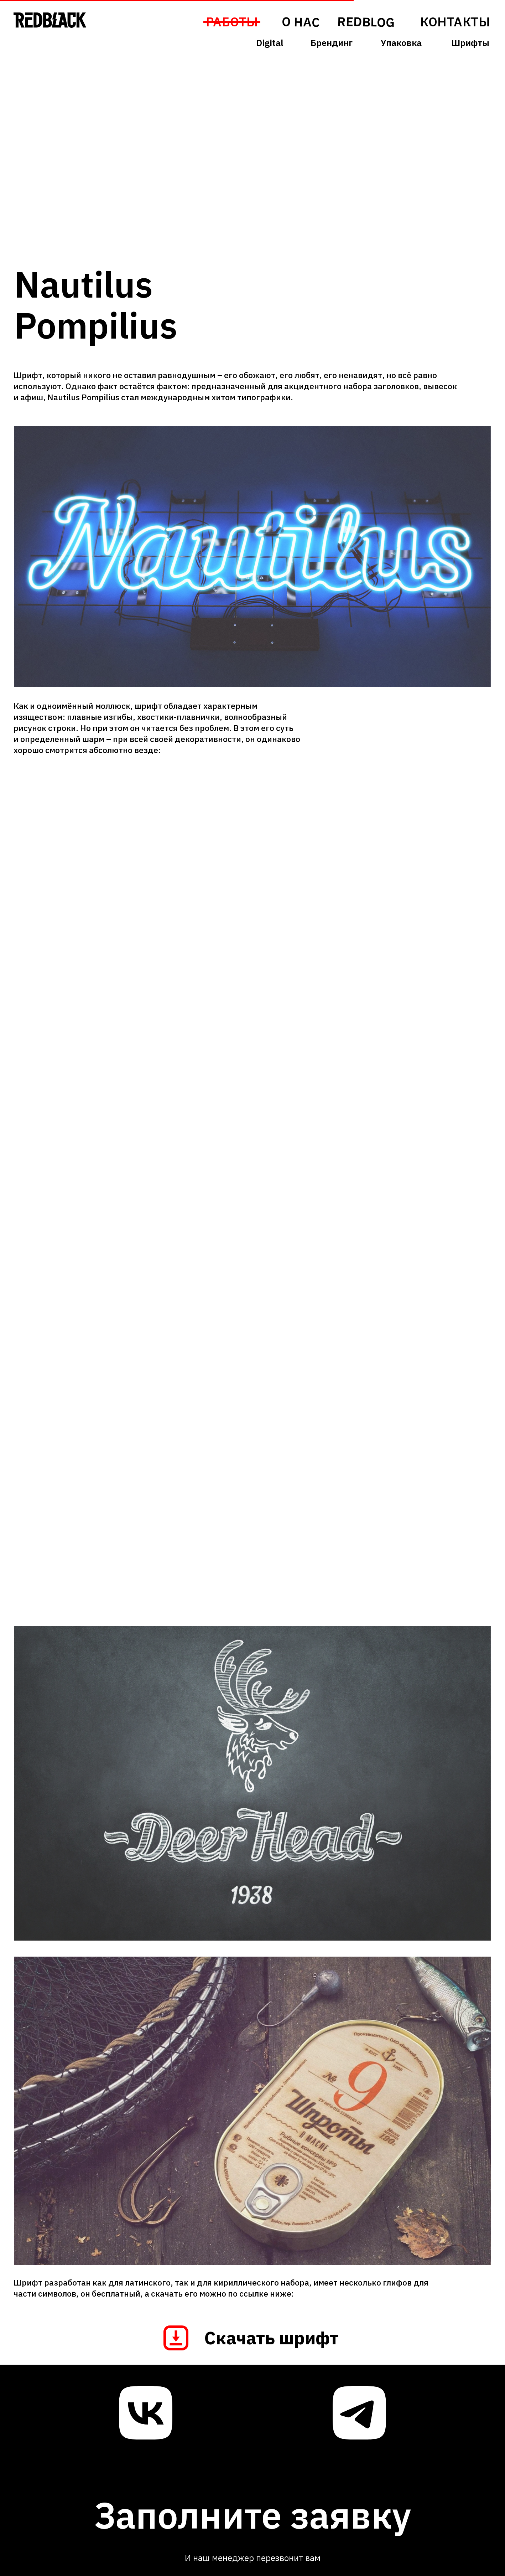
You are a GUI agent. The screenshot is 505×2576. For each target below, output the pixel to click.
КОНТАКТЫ (455, 22)
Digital (269, 42)
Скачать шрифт (271, 2337)
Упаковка (401, 42)
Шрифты (470, 42)
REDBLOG (366, 22)
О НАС (300, 21)
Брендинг (332, 42)
